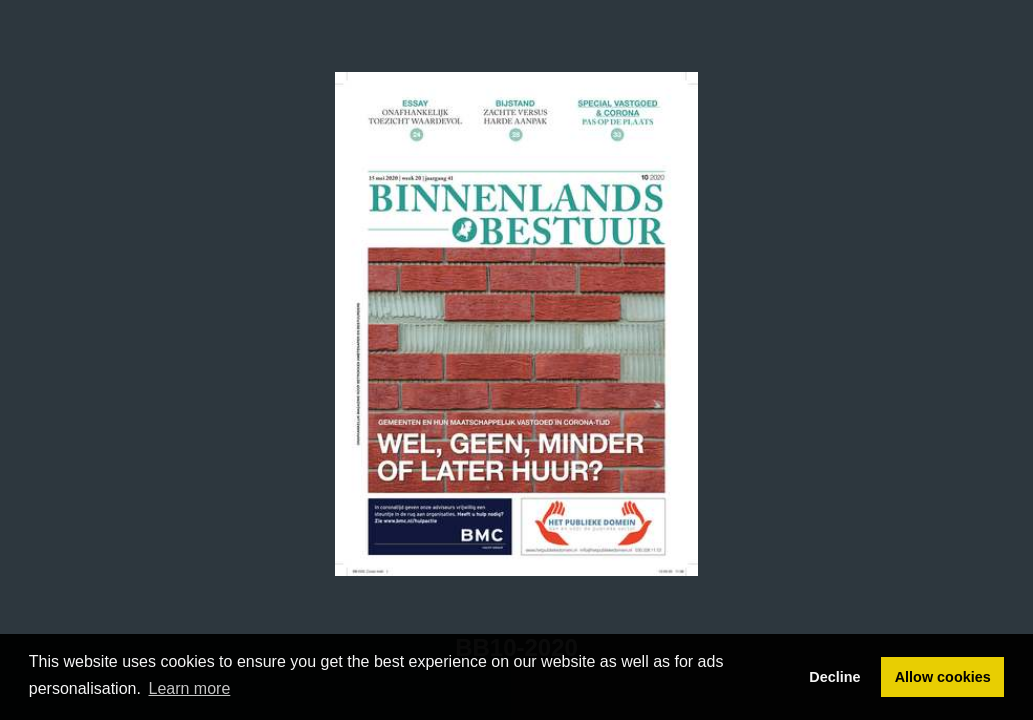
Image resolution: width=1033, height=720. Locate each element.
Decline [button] (834, 677)
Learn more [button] (190, 688)
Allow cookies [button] (943, 677)
